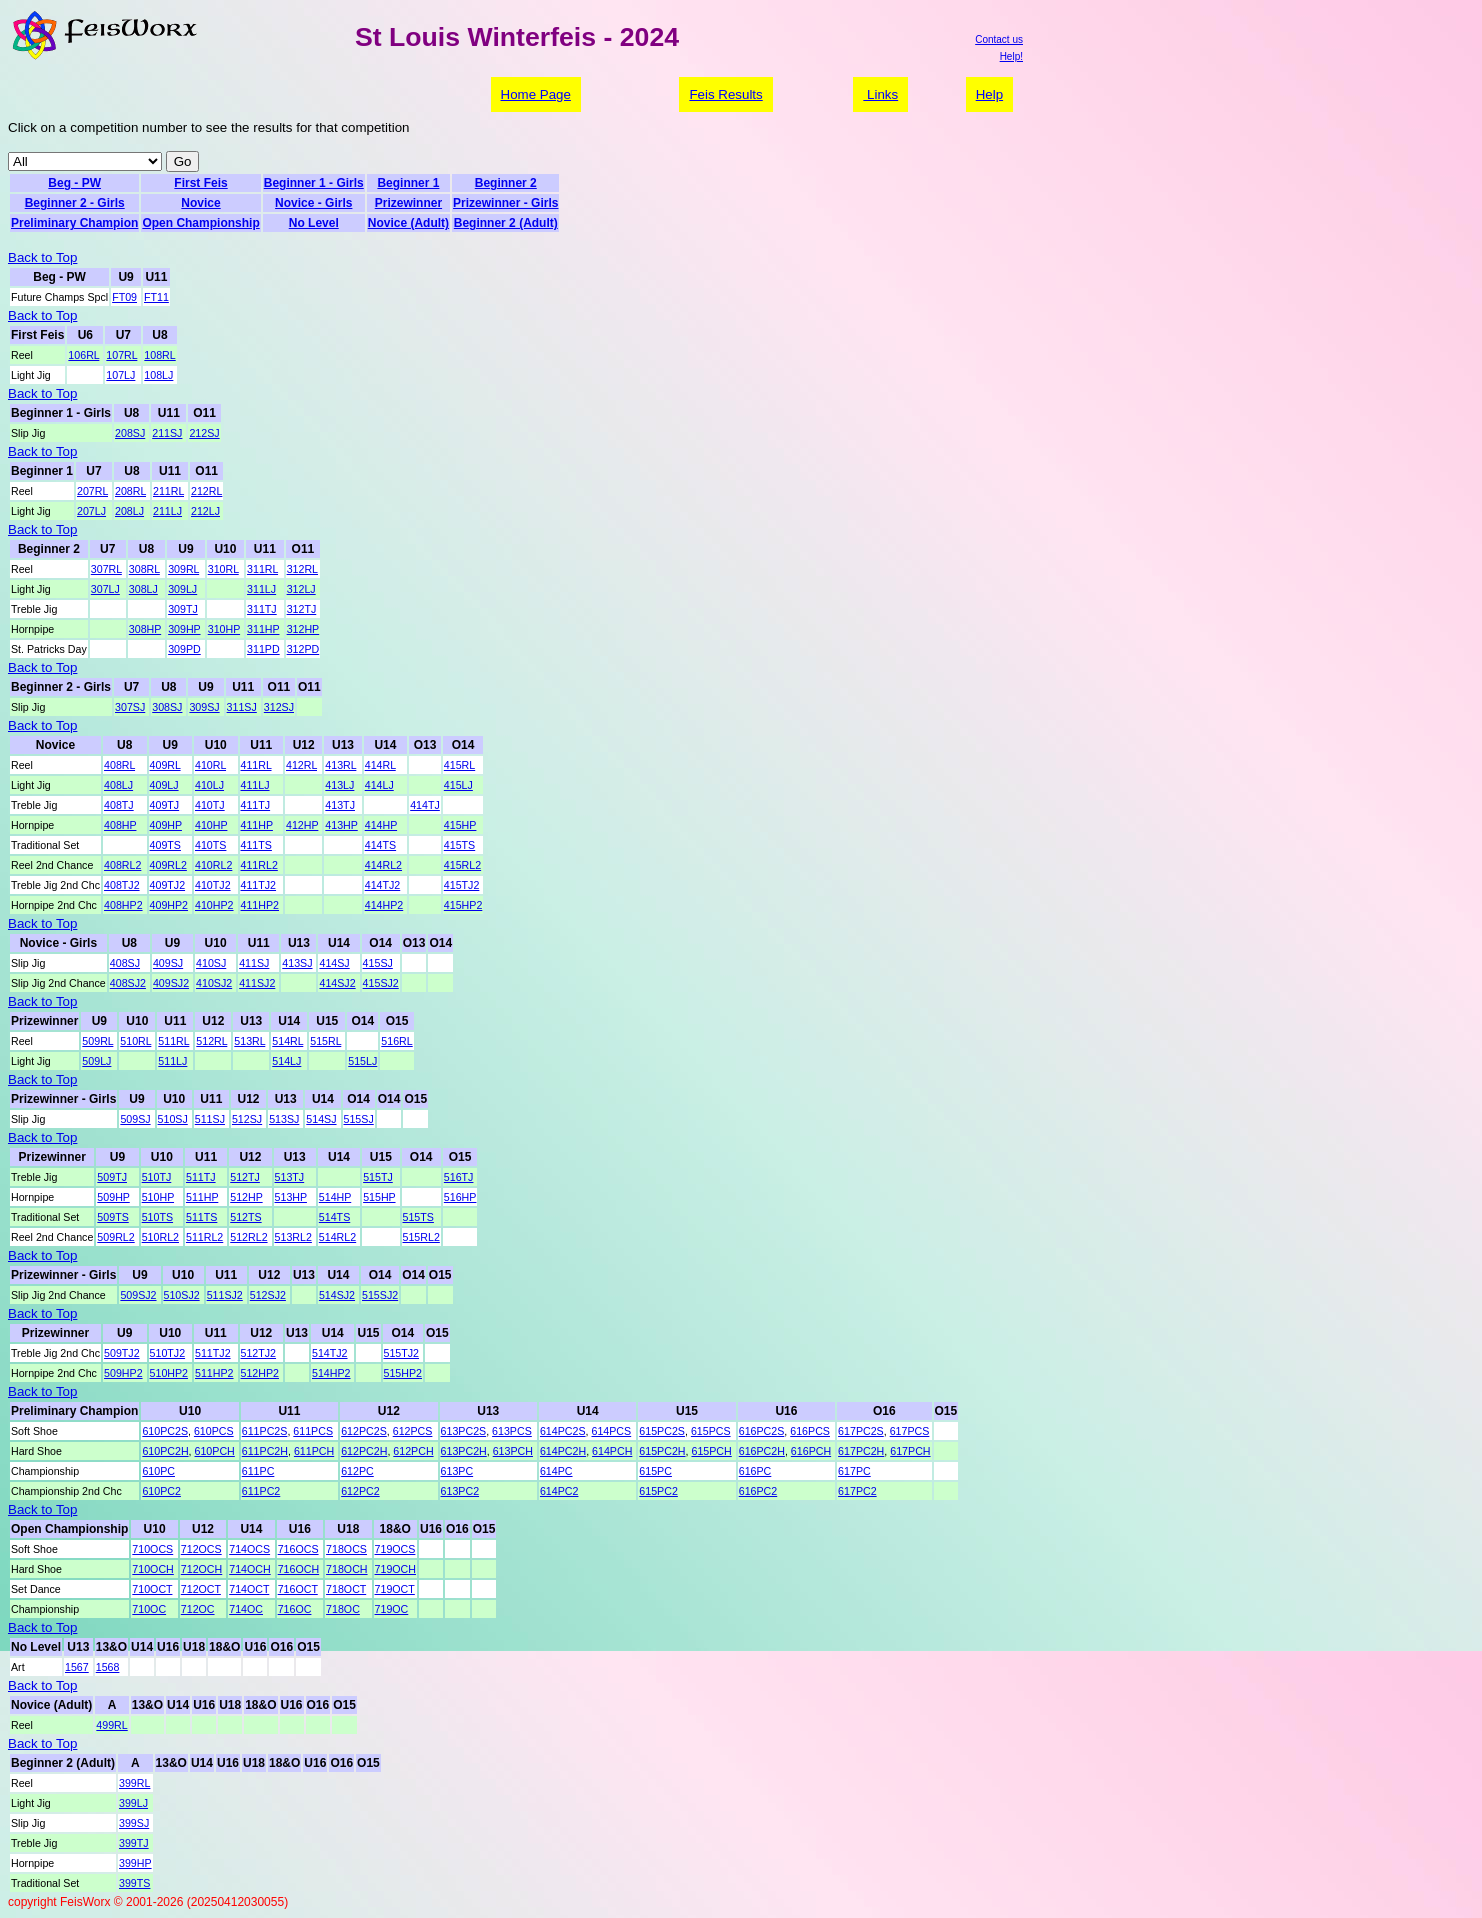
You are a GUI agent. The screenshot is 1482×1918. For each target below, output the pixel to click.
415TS (459, 845)
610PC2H (165, 1451)
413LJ (339, 785)
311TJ (262, 609)
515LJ (362, 1061)
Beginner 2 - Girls (75, 203)
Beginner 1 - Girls (314, 183)
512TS (245, 1217)
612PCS (413, 1431)
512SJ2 (268, 1295)
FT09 (124, 297)
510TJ (157, 1177)
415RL (459, 765)
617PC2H (861, 1451)
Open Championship (200, 223)
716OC (295, 1609)
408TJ (119, 805)
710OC (149, 1609)
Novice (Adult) (408, 223)
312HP (303, 629)
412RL (301, 765)
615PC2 (658, 1491)
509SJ (135, 1119)
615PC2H (662, 1451)
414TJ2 (383, 885)
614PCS (611, 1431)
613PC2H (464, 1451)
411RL (256, 765)
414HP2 (384, 905)
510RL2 (160, 1237)
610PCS (214, 1431)
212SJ (204, 433)
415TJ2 (462, 885)
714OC (246, 1609)
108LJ (158, 375)
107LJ (120, 375)
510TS (157, 1217)
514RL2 (337, 1237)
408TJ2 (122, 885)
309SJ (204, 707)
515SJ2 (380, 1295)
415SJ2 (381, 983)
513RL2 (293, 1237)
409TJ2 (168, 885)
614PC (556, 1471)
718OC (343, 1609)
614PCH (612, 1451)
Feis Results (725, 94)
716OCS (298, 1549)
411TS (256, 845)
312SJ (279, 707)
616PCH (811, 1451)
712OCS (201, 1549)
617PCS (910, 1431)
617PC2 (857, 1491)
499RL (111, 1725)
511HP (202, 1197)
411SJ (254, 963)
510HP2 (169, 1373)
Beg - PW (74, 183)
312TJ (302, 609)
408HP (120, 825)
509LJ (96, 1061)
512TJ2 (259, 1353)
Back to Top (42, 257)
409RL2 (168, 865)
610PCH (215, 1451)
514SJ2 (337, 1295)
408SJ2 (128, 983)
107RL (121, 355)
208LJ (129, 511)
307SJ (130, 707)
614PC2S (563, 1431)
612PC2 (360, 1491)
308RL (144, 569)
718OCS (346, 1549)
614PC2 (559, 1491)
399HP (135, 1863)
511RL (173, 1041)
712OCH (201, 1569)
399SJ (134, 1823)
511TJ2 (213, 1353)
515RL (325, 1041)
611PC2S (265, 1431)
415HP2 (463, 905)
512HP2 (260, 1373)
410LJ (209, 785)
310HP (224, 629)
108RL (159, 355)
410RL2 (213, 865)
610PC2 (161, 1491)
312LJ (301, 589)
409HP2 (169, 905)
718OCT (346, 1589)
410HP (211, 825)
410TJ (210, 805)
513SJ (284, 1119)
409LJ (164, 785)
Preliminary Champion (74, 223)
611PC (258, 1471)
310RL (223, 569)
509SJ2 (138, 1295)
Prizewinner (408, 203)
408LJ (118, 785)
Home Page (536, 94)
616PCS (810, 1431)
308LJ (143, 589)
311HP (263, 629)
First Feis (200, 183)
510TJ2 (168, 1353)
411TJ (256, 805)
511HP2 (214, 1373)
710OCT (152, 1589)
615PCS (711, 1431)
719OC (392, 1609)
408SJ (125, 963)
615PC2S (662, 1431)
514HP (335, 1197)
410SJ (211, 963)
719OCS (395, 1549)
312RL (302, 569)
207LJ (91, 511)
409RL (165, 765)
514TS (334, 1217)
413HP (341, 825)
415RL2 (462, 865)
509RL (97, 1041)
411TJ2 (259, 885)
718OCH (346, 1569)
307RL (106, 569)
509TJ (112, 1177)
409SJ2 (171, 983)
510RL (135, 1041)
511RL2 (204, 1237)
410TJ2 (213, 885)
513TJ (290, 1177)
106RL (83, 355)
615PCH (711, 1451)
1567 (77, 1667)
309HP (184, 629)
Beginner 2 (506, 183)
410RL (210, 765)
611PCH (314, 1451)
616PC (755, 1471)
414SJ (334, 963)
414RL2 (383, 865)
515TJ (378, 1177)
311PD (263, 649)
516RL (396, 1041)
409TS (165, 845)
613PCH (513, 1451)
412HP (302, 825)
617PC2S (861, 1431)
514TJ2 (330, 1353)
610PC (158, 1471)
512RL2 (248, 1237)
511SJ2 (225, 1295)
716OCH (298, 1569)
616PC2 (758, 1491)
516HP (460, 1197)
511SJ (210, 1119)
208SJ (130, 433)
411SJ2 (257, 983)
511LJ (172, 1061)
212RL (206, 491)
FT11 (156, 297)
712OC (198, 1609)
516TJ (459, 1177)
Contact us (999, 39)
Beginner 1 (408, 183)
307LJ (105, 589)
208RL (130, 491)
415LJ (458, 785)
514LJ (286, 1061)
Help (989, 94)
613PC (457, 1471)
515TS (418, 1217)
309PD (184, 649)
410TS (210, 845)
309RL (183, 569)
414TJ (425, 805)
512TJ (245, 1177)
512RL (211, 1041)
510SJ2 (182, 1295)
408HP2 (123, 905)
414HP (381, 825)
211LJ (167, 511)
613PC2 (460, 1491)
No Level (314, 223)
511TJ (201, 1177)
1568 (108, 1667)
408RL (119, 765)
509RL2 (115, 1237)
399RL (134, 1783)
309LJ (182, 589)
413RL (340, 765)
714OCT (249, 1589)
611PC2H (265, 1451)
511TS (201, 1217)
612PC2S (364, 1431)
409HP (166, 825)
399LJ (133, 1803)
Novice (200, 203)
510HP (158, 1197)
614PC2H (563, 1451)
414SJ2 (337, 983)
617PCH (910, 1451)
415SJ (378, 963)
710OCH (152, 1569)
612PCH (413, 1451)
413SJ (297, 963)
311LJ (261, 589)
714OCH (249, 1569)
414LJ (379, 785)
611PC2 (261, 1491)
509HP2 (123, 1373)
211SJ (167, 433)
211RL (168, 491)
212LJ (205, 511)
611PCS (313, 1431)
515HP (379, 1197)
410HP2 (214, 905)
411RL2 (259, 865)
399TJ (134, 1843)
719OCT (395, 1589)
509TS (112, 1217)
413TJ (340, 805)
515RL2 (421, 1237)
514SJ (321, 1119)
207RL (92, 491)
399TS (134, 1883)
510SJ (173, 1119)
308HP (145, 629)
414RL (380, 765)
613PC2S (464, 1431)
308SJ (167, 707)
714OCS (249, 1549)
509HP (113, 1197)
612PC (357, 1471)
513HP (291, 1197)
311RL (262, 569)
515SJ (359, 1119)
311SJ (242, 707)
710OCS (152, 1549)
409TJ (165, 805)
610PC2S (165, 1431)
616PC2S (762, 1431)
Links (880, 94)
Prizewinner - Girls (505, 203)
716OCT (298, 1589)
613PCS (512, 1431)
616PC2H (762, 1451)
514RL (287, 1041)
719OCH (395, 1569)
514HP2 (331, 1373)
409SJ (168, 963)
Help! (1011, 56)
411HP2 (260, 905)
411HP (257, 825)
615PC (655, 1471)
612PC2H (364, 1451)
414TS (380, 845)
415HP (460, 825)
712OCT (201, 1589)
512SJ (247, 1119)
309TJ (183, 609)
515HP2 (403, 1373)
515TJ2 (402, 1353)
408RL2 (122, 865)
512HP (246, 1197)
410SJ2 (214, 983)
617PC (854, 1471)
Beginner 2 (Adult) (506, 223)
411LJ (255, 785)
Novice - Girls (313, 203)
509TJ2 (122, 1353)
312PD (303, 649)
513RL (249, 1041)
